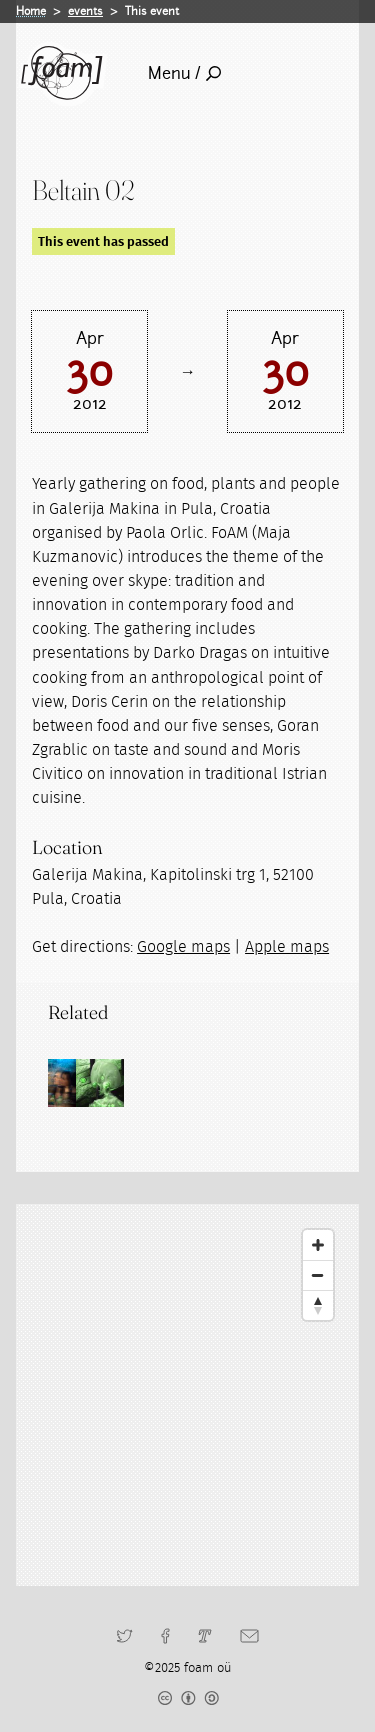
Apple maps (287, 947)
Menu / (184, 73)
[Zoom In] (318, 1245)
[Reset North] (318, 1305)
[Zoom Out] (318, 1275)
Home (31, 11)
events (85, 11)
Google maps (183, 947)
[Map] (187, 1395)
